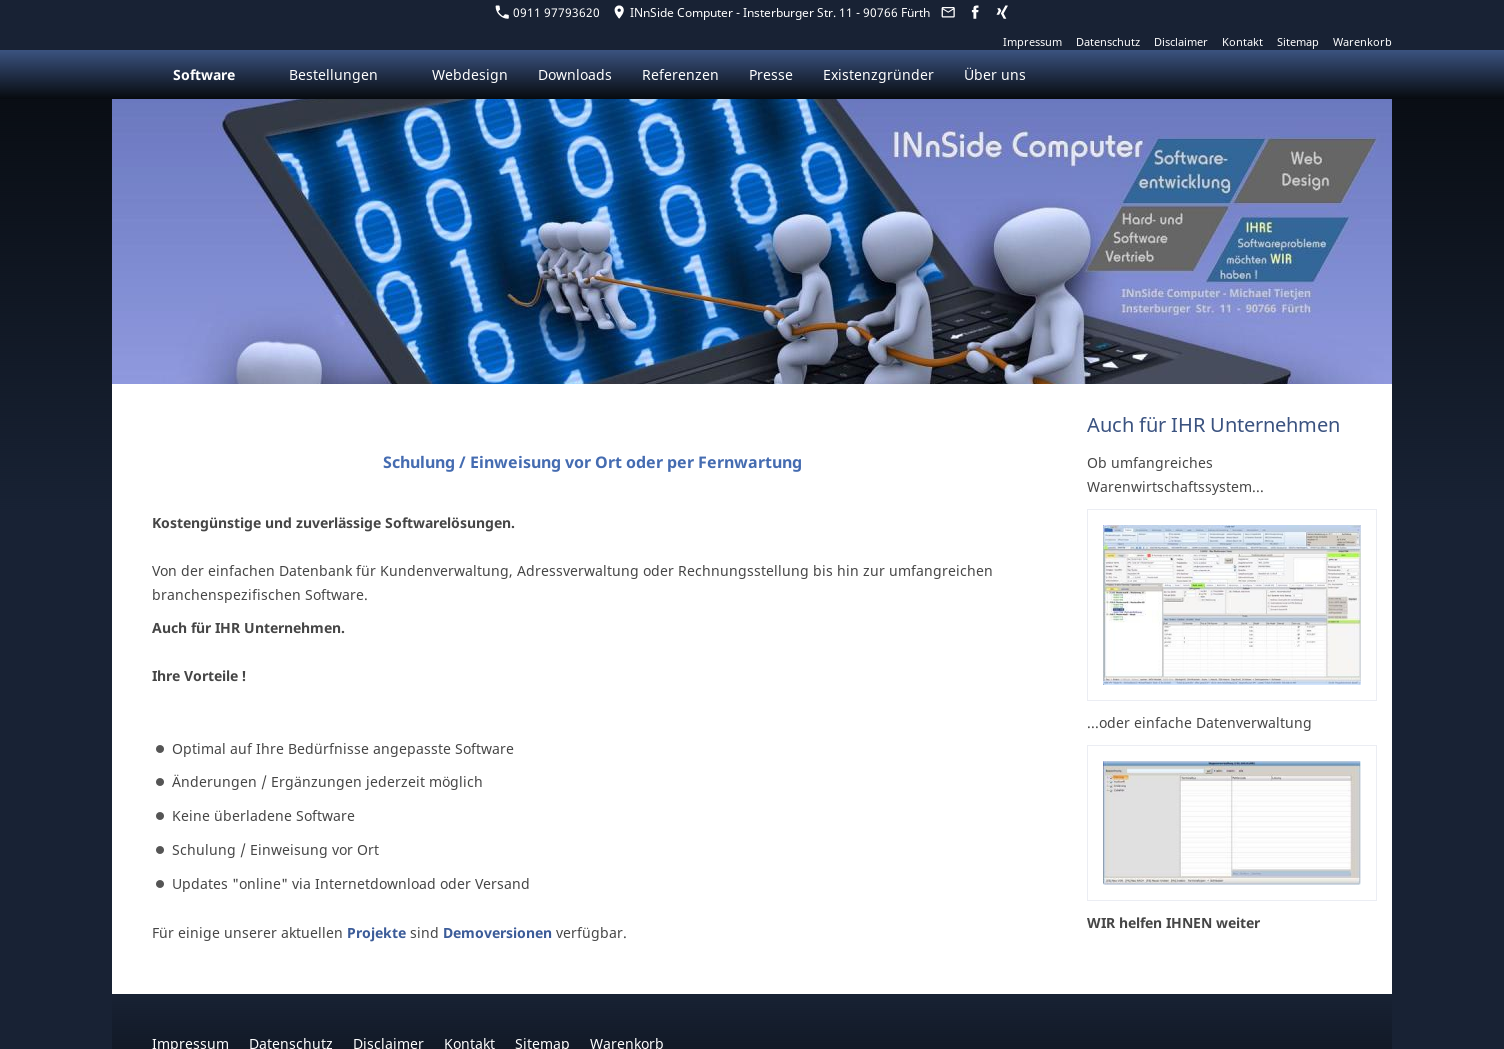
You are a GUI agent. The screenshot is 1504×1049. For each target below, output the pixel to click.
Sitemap (1298, 41)
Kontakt (1242, 41)
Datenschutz (1108, 41)
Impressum (1032, 41)
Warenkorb (1362, 41)
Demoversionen (497, 932)
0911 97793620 (548, 12)
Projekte (376, 932)
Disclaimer (1181, 41)
